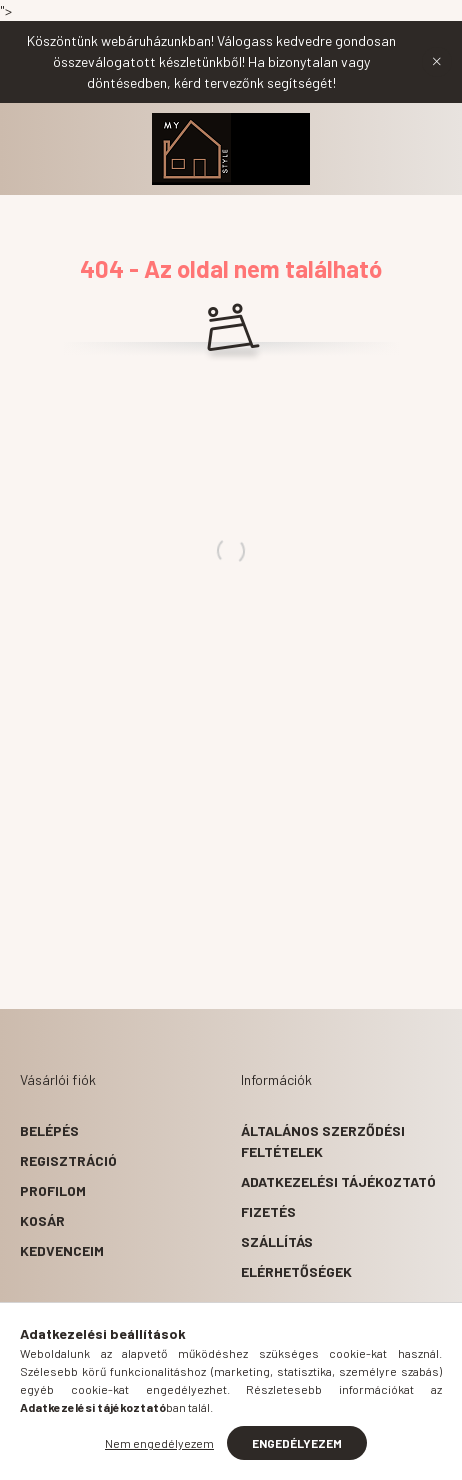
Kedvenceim (62, 1250)
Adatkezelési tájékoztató (338, 1181)
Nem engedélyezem (159, 1443)
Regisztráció (68, 1160)
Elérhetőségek (296, 1271)
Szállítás (277, 1241)
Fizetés (268, 1211)
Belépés (49, 1130)
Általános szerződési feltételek (323, 1141)
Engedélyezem (297, 1443)
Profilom (53, 1190)
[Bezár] (437, 62)
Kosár (42, 1220)
